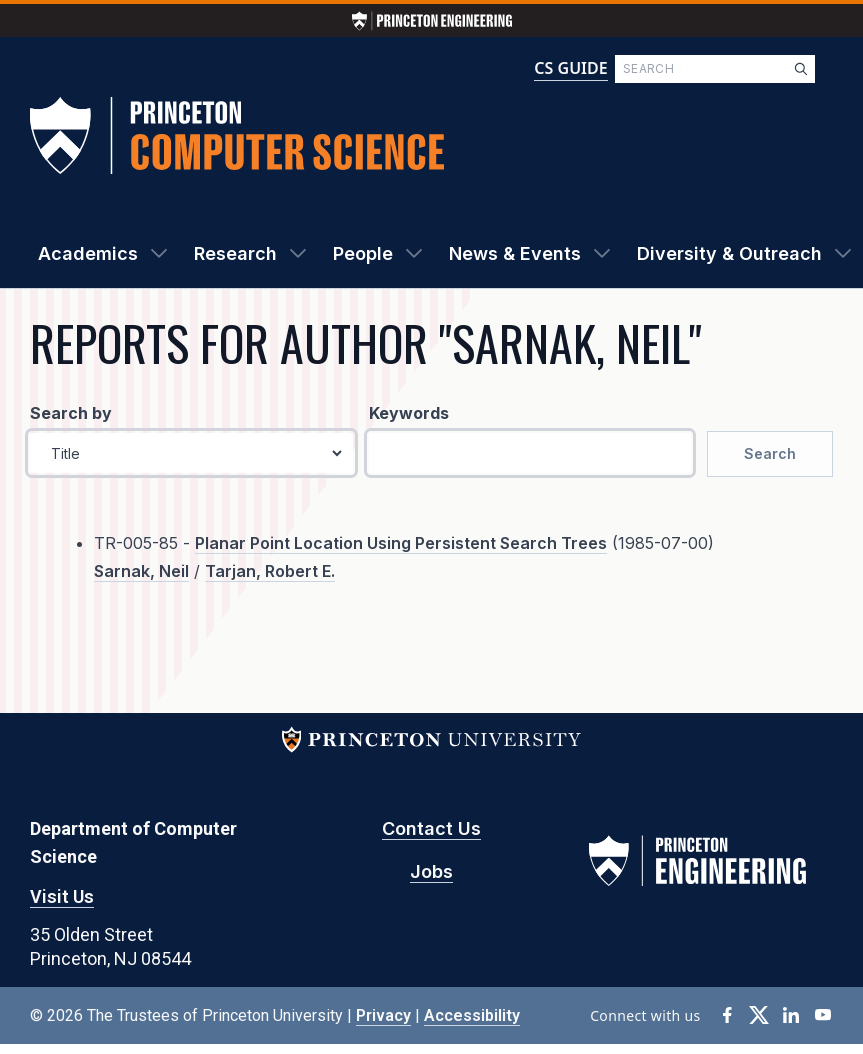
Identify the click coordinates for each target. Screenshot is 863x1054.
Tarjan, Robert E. (270, 571)
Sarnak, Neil (141, 571)
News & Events (515, 253)
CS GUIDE (570, 68)
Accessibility (472, 1015)
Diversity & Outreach (729, 253)
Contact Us (431, 828)
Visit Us (62, 896)
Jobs (431, 871)
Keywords (409, 413)
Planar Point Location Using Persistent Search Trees (401, 543)
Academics (88, 253)
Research (235, 253)
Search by (71, 413)
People (363, 253)
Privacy (383, 1015)
